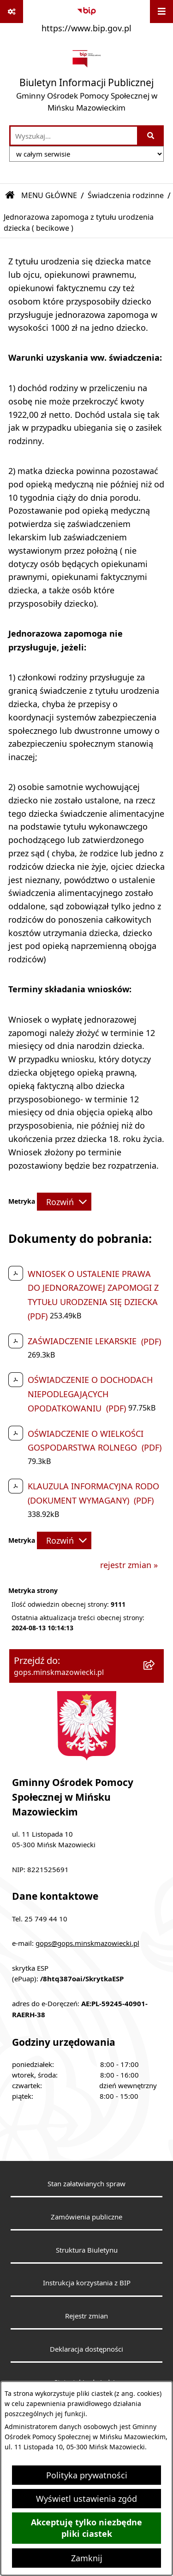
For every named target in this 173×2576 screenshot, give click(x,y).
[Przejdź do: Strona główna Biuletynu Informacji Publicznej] (10, 195)
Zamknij (86, 2558)
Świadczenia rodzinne (126, 195)
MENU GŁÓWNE (49, 195)
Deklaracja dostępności (86, 2349)
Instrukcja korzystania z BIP (87, 2282)
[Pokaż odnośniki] (11, 11)
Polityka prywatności (86, 2475)
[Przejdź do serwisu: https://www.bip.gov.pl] (86, 18)
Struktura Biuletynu (87, 2249)
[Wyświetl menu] (161, 11)
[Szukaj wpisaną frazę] (151, 135)
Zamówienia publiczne (86, 2216)
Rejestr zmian (86, 2315)
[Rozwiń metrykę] (64, 1201)
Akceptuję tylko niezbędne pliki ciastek (86, 2528)
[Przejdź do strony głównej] (86, 81)
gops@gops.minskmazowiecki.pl (87, 1943)
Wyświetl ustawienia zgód (86, 2498)
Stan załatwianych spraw (86, 2183)
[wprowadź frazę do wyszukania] (73, 135)
